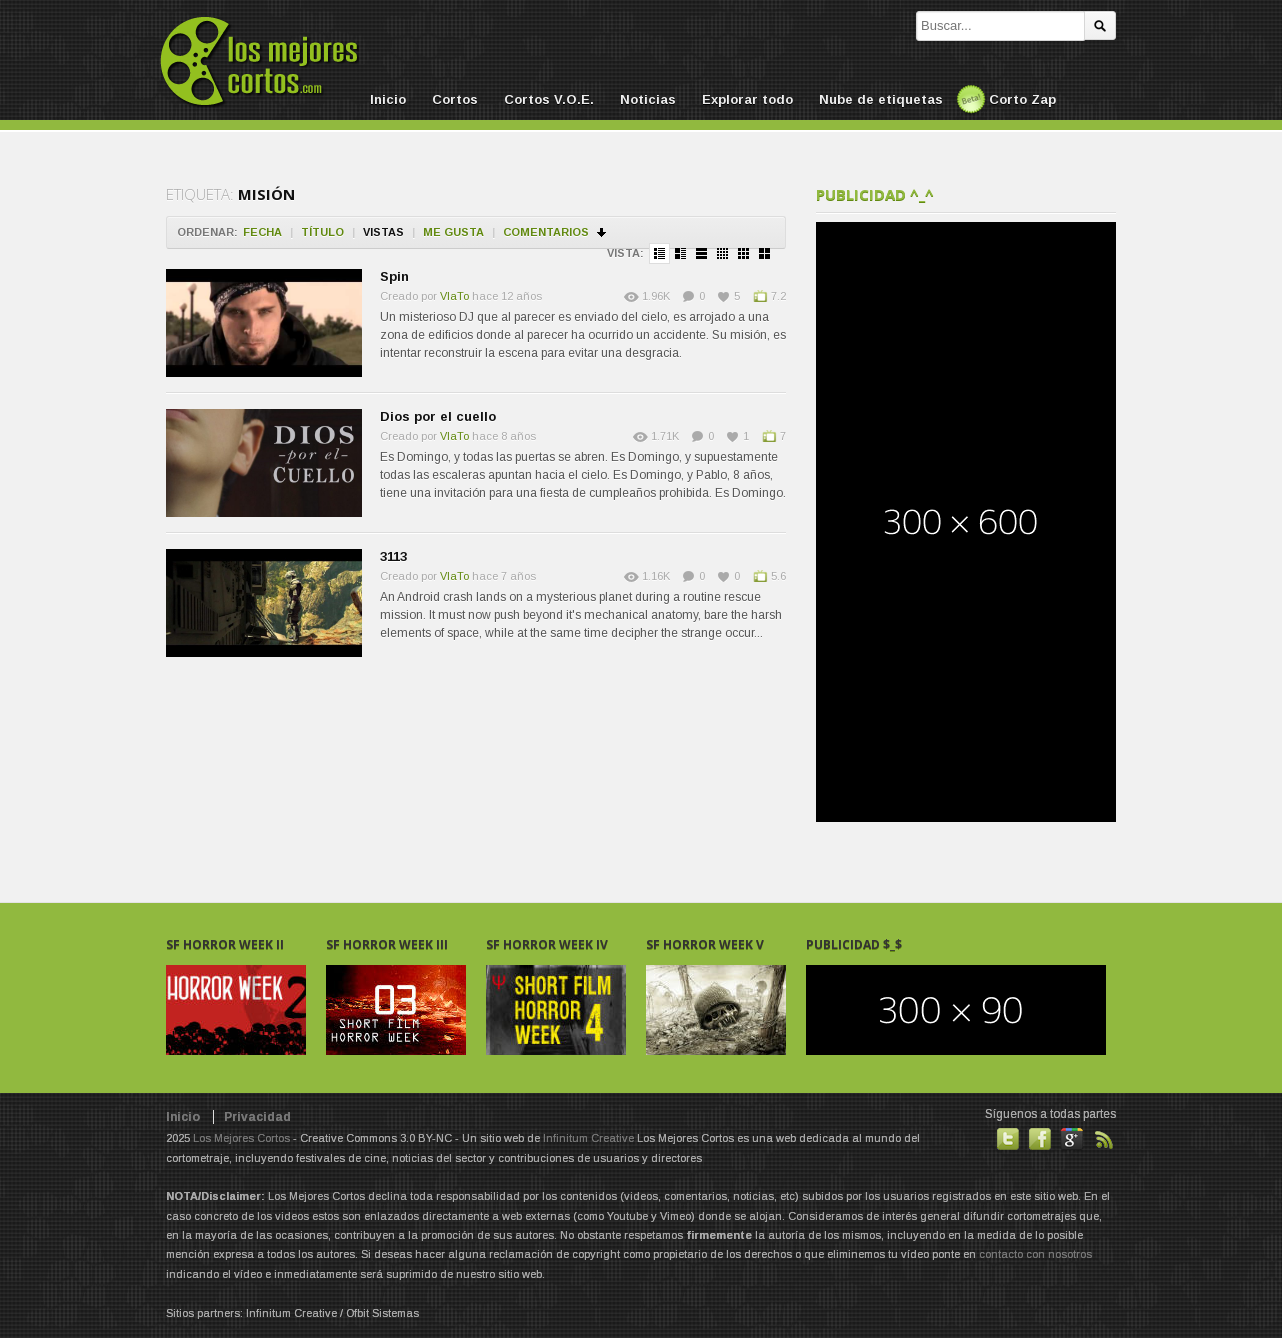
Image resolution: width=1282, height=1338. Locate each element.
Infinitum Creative (588, 1138)
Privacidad (257, 1117)
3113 (393, 556)
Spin (394, 276)
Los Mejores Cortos (241, 1138)
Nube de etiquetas (881, 99)
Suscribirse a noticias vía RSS (1104, 1139)
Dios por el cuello (438, 416)
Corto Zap (1022, 99)
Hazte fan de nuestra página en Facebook (1040, 1139)
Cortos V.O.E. (549, 99)
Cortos (455, 99)
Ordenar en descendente (602, 232)
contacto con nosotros (1035, 1254)
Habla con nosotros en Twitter (1008, 1139)
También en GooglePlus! (1072, 1139)
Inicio (388, 99)
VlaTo (454, 296)
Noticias (648, 99)
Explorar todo (747, 99)
